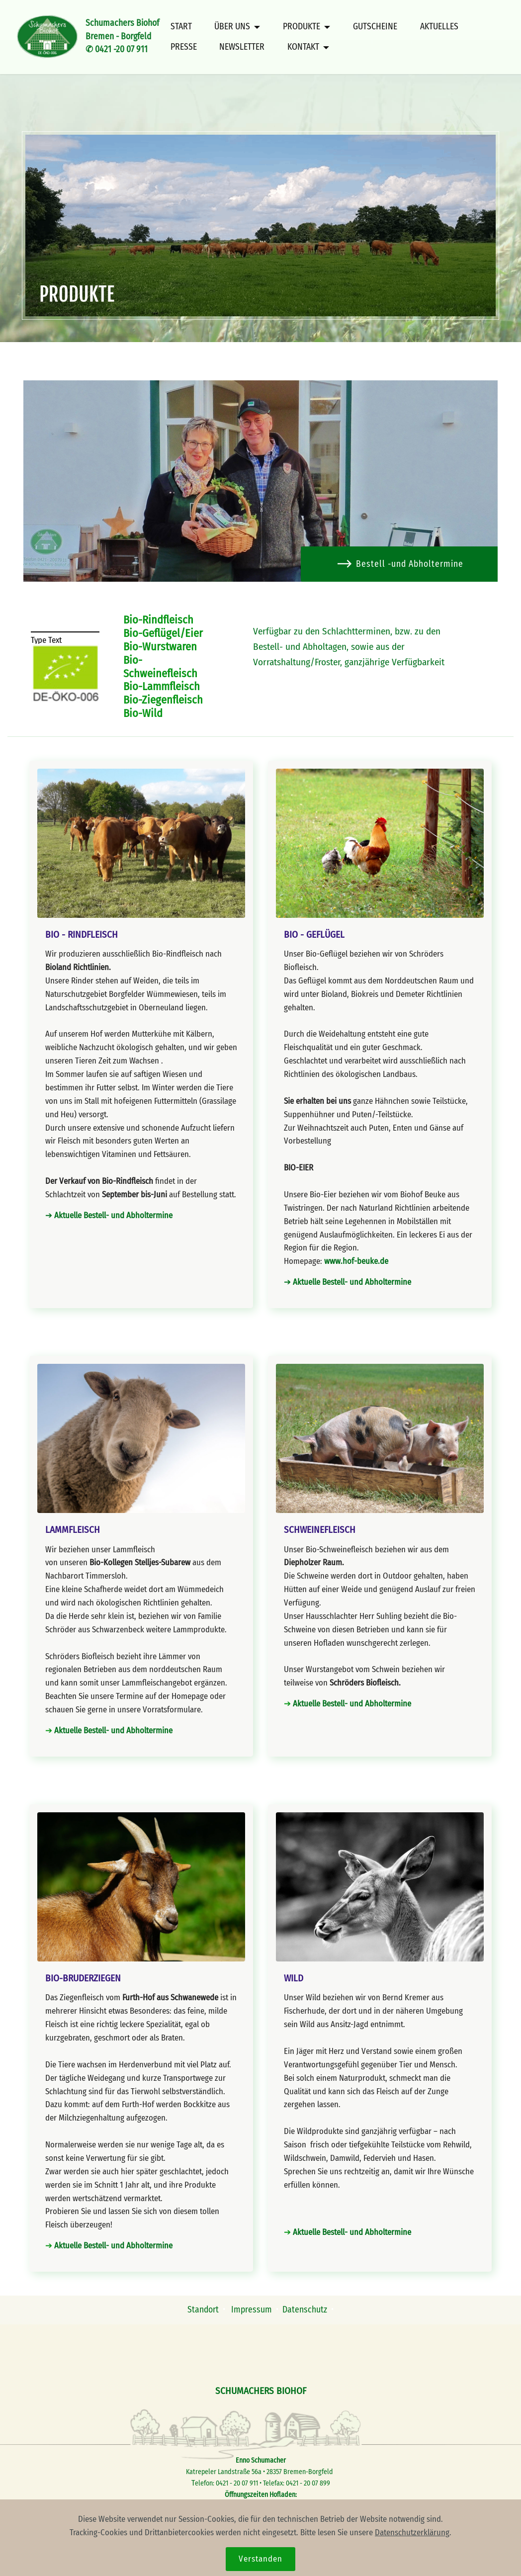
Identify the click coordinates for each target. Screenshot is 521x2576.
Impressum (252, 2310)
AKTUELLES (439, 26)
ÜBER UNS (232, 26)
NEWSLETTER (241, 47)
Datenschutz (304, 2310)
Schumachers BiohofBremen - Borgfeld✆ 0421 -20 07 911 (122, 36)
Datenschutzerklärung (412, 2552)
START (181, 26)
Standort (203, 2310)
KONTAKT (303, 47)
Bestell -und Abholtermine (400, 564)
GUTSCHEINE (375, 26)
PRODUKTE (301, 26)
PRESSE (184, 47)
